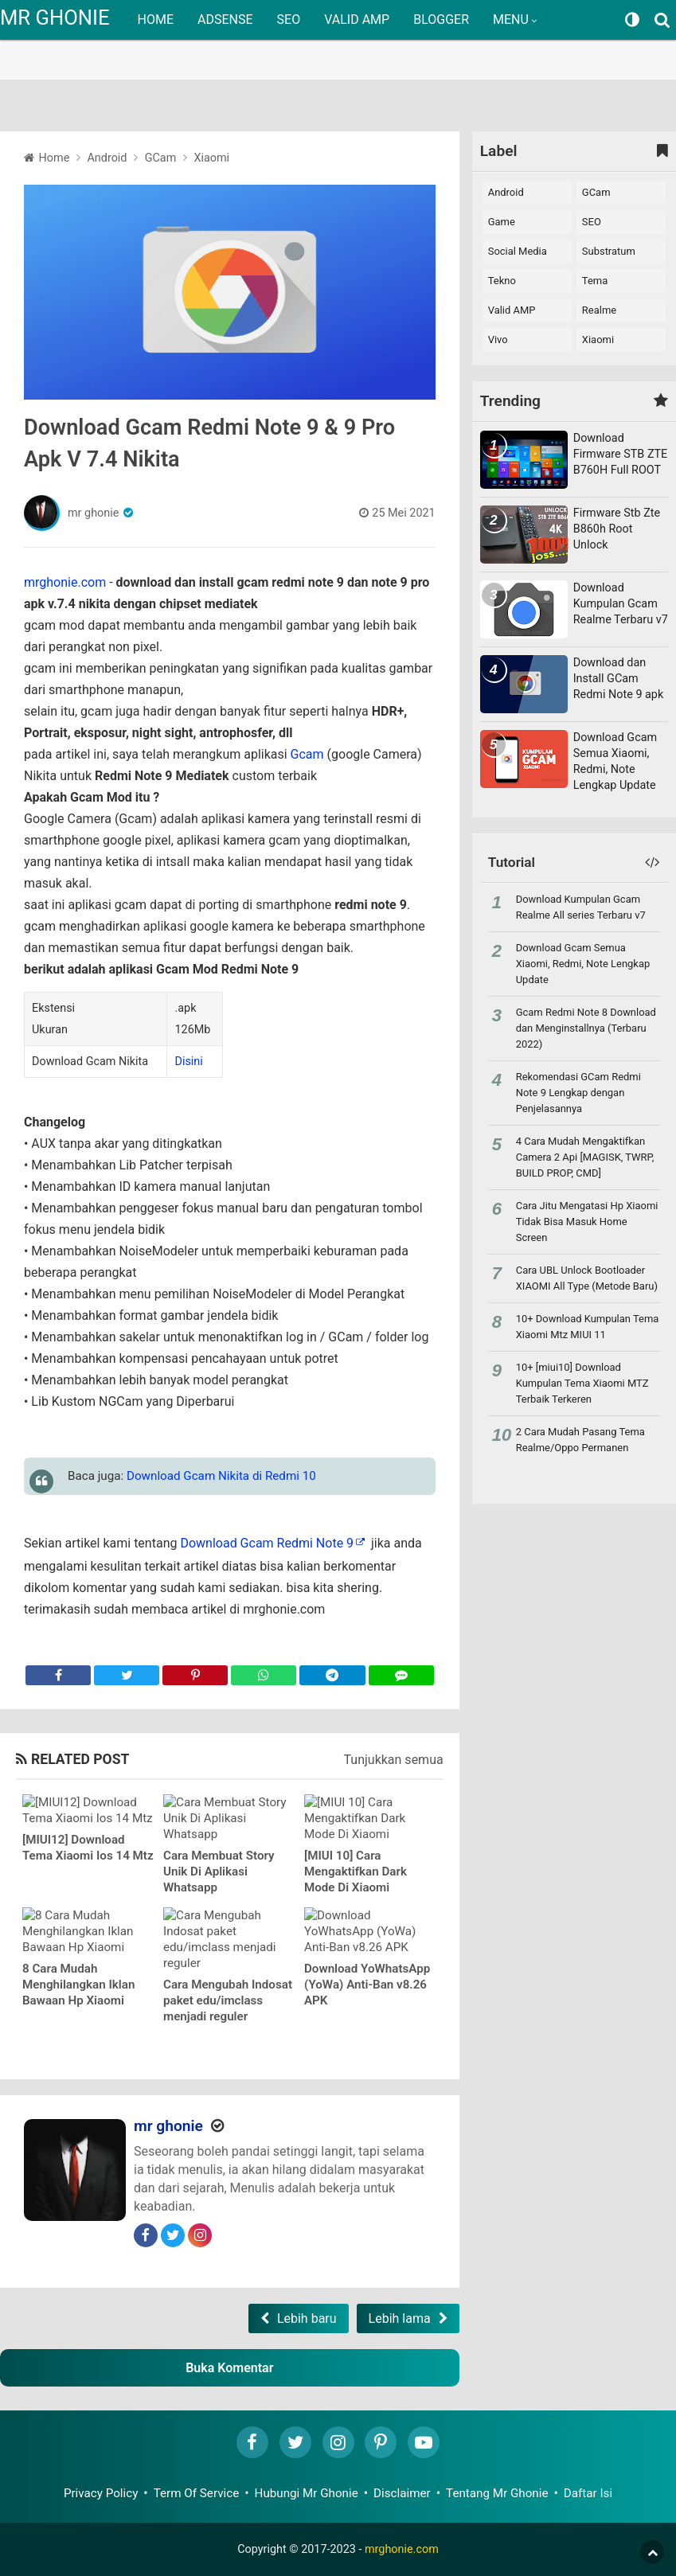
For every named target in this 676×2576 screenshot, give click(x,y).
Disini (188, 1061)
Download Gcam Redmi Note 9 (267, 1543)
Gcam (307, 754)
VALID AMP (356, 19)
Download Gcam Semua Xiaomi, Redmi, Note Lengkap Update (583, 964)
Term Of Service (197, 2493)
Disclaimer (402, 2493)
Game (501, 222)
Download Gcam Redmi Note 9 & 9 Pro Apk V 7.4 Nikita (209, 443)
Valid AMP (512, 310)
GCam (596, 192)
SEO (289, 19)
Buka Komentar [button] (229, 2367)
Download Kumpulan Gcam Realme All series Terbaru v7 (581, 907)
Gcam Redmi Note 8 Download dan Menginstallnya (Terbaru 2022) (586, 1028)
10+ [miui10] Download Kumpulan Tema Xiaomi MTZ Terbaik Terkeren (582, 1383)
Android (506, 192)
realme (599, 310)
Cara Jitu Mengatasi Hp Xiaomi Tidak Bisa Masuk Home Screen (587, 1221)
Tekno (502, 281)
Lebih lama (400, 2318)
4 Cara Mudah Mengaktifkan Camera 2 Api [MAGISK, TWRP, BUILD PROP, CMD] (585, 1157)
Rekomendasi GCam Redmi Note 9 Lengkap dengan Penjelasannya (578, 1092)
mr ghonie (93, 513)
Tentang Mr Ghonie (497, 2493)
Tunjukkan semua (394, 1759)
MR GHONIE (55, 17)
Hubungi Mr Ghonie (306, 2493)
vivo (498, 339)
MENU (511, 19)
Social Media (517, 251)
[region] (338, 40)
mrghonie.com (65, 582)
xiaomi (598, 339)
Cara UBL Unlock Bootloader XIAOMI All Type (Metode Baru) (587, 1278)
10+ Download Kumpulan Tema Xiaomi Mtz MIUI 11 (587, 1327)
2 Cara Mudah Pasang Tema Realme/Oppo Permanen (580, 1440)
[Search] (664, 20)
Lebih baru (307, 2318)
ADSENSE (225, 19)
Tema (595, 281)
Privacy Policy (101, 2493)
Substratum (608, 251)
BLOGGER (441, 19)
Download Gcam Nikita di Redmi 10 (221, 1476)
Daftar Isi (588, 2493)
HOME (156, 19)
